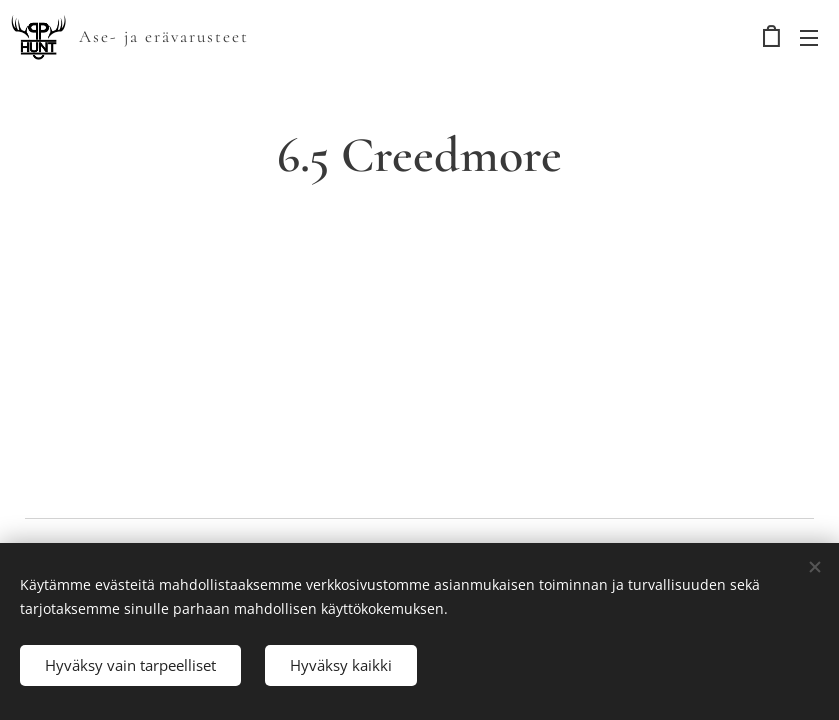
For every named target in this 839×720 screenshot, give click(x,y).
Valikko (809, 38)
